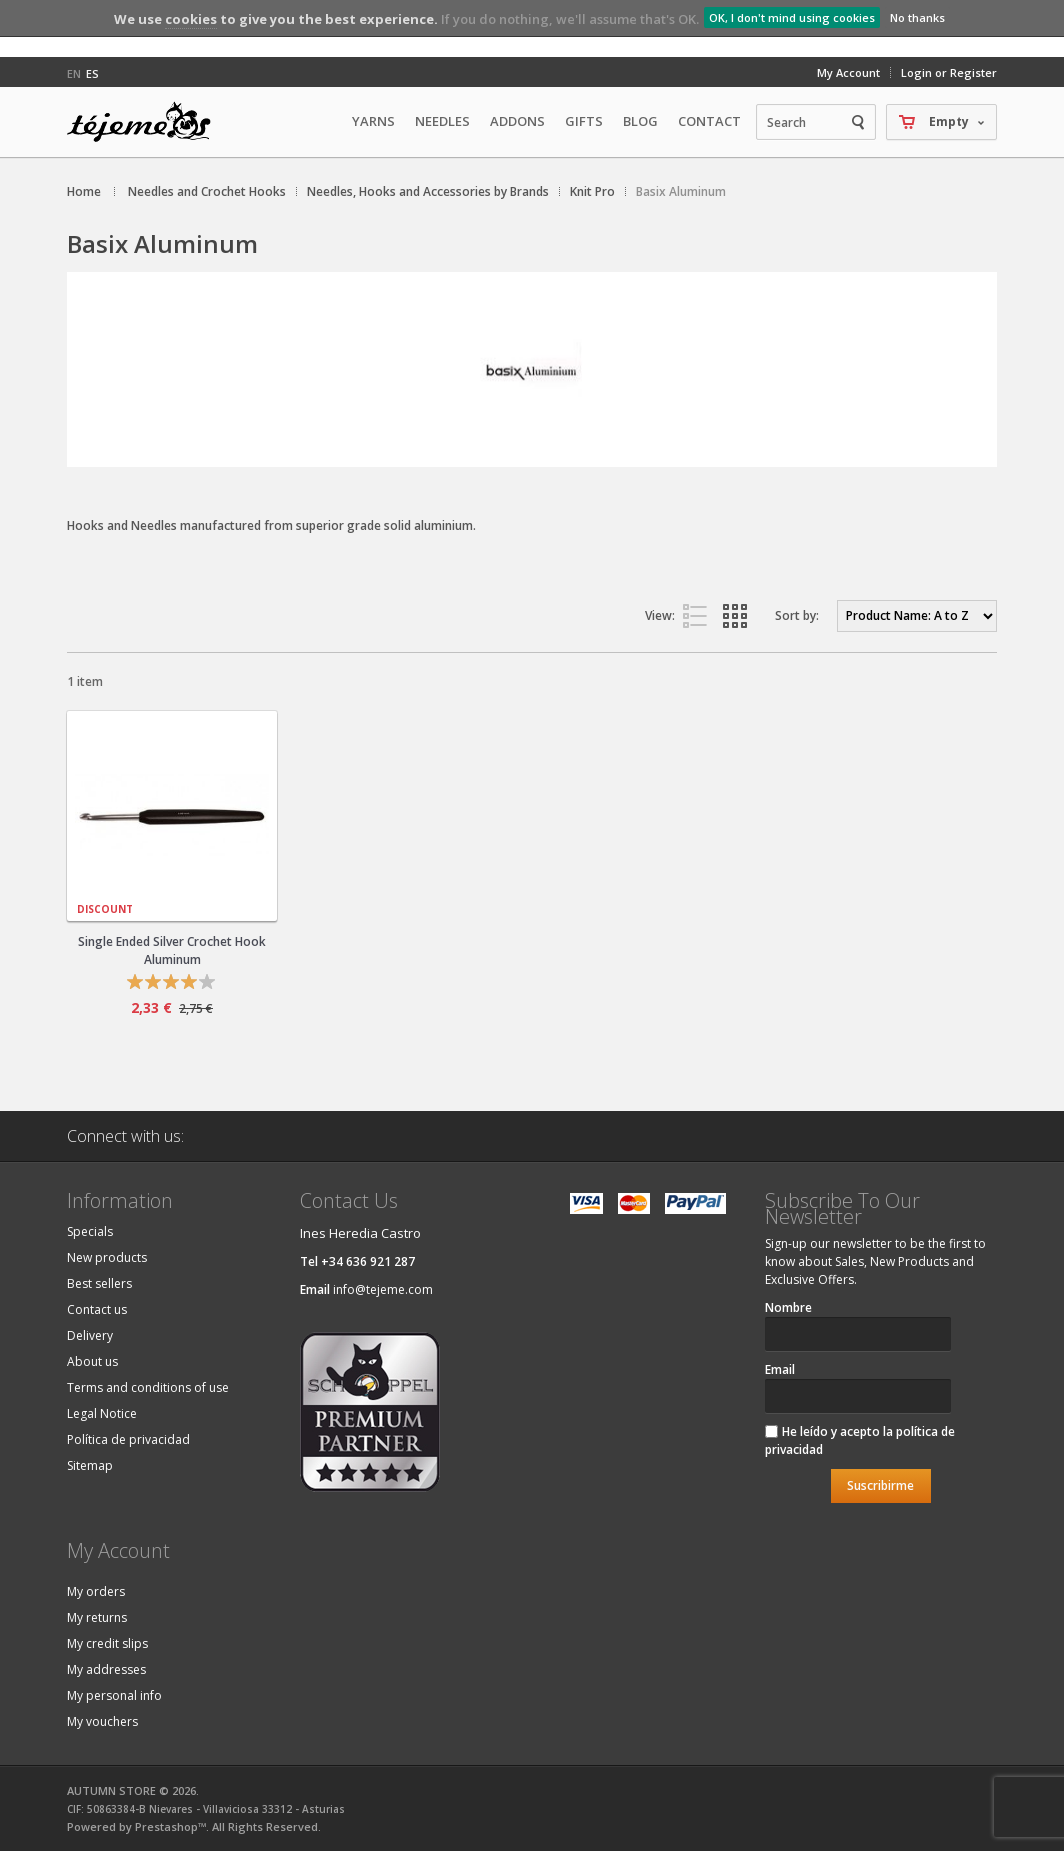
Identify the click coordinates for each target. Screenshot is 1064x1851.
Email (780, 1369)
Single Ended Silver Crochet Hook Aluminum (172, 950)
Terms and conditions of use (148, 1387)
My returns (97, 1617)
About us (92, 1361)
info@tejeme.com (383, 1289)
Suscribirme (880, 1485)
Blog (640, 121)
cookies (191, 19)
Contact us (97, 1309)
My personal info (114, 1695)
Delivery (90, 1335)
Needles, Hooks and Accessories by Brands (428, 191)
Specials (90, 1231)
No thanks (917, 17)
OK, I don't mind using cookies (792, 17)
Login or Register (949, 72)
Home (84, 191)
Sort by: (797, 615)
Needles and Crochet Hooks (207, 191)
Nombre (788, 1307)
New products (107, 1257)
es (92, 73)
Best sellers (99, 1283)
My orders (96, 1591)
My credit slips (107, 1643)
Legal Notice (102, 1413)
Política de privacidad (128, 1439)
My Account (848, 72)
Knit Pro (592, 191)
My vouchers (102, 1721)
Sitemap (90, 1465)
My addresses (106, 1669)
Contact (709, 121)
